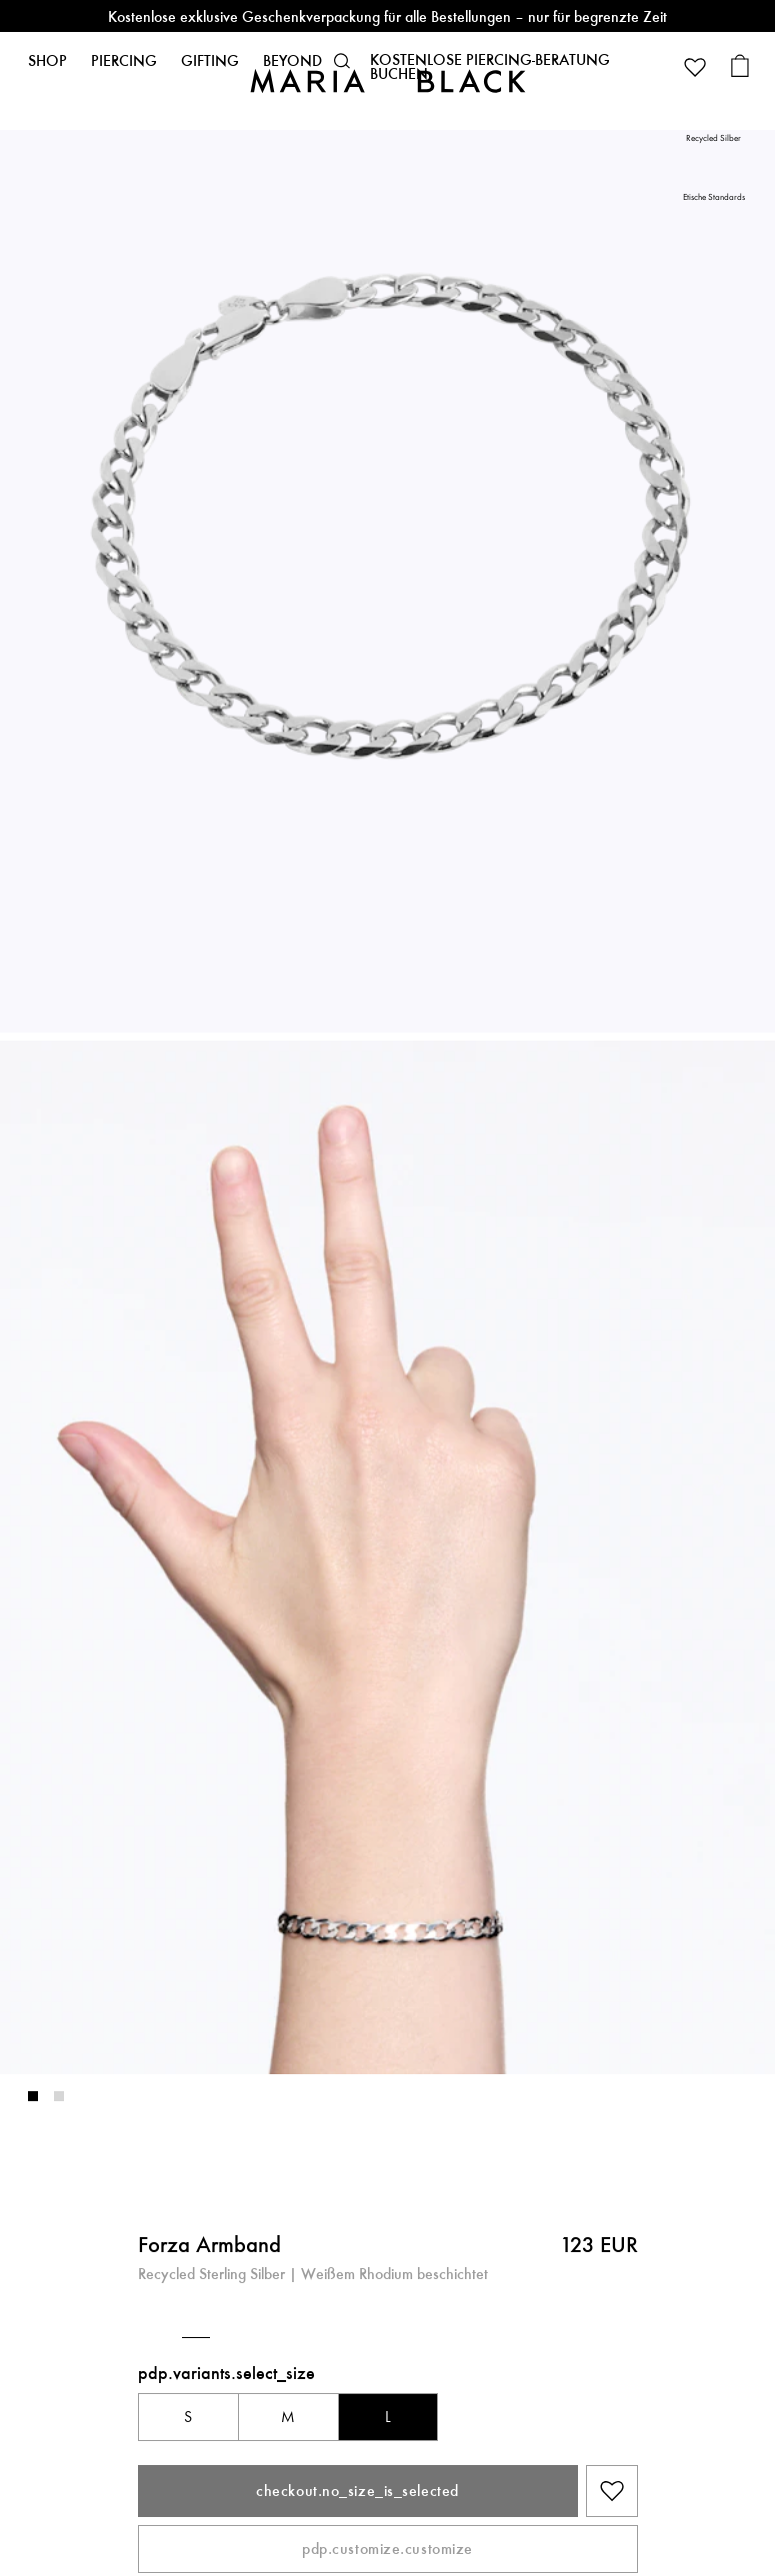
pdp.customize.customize (387, 2548)
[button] (342, 61)
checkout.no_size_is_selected (357, 2490)
